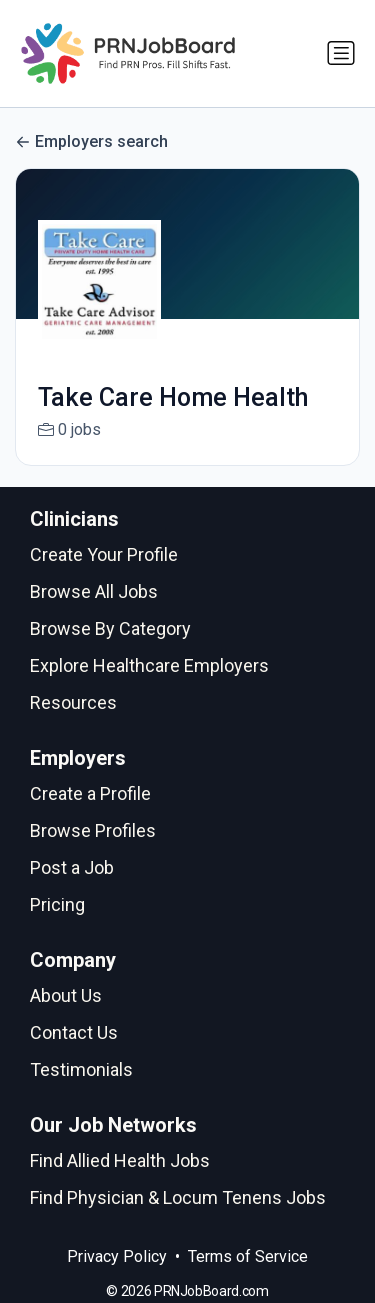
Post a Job (72, 867)
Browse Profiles (93, 830)
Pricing (57, 904)
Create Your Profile (104, 554)
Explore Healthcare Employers (149, 665)
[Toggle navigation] (341, 53)
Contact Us (74, 1032)
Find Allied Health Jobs (120, 1160)
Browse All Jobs (94, 591)
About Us (66, 995)
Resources (73, 702)
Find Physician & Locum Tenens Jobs (178, 1197)
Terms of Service (248, 1256)
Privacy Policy (117, 1256)
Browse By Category (110, 628)
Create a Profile (90, 793)
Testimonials (81, 1069)
